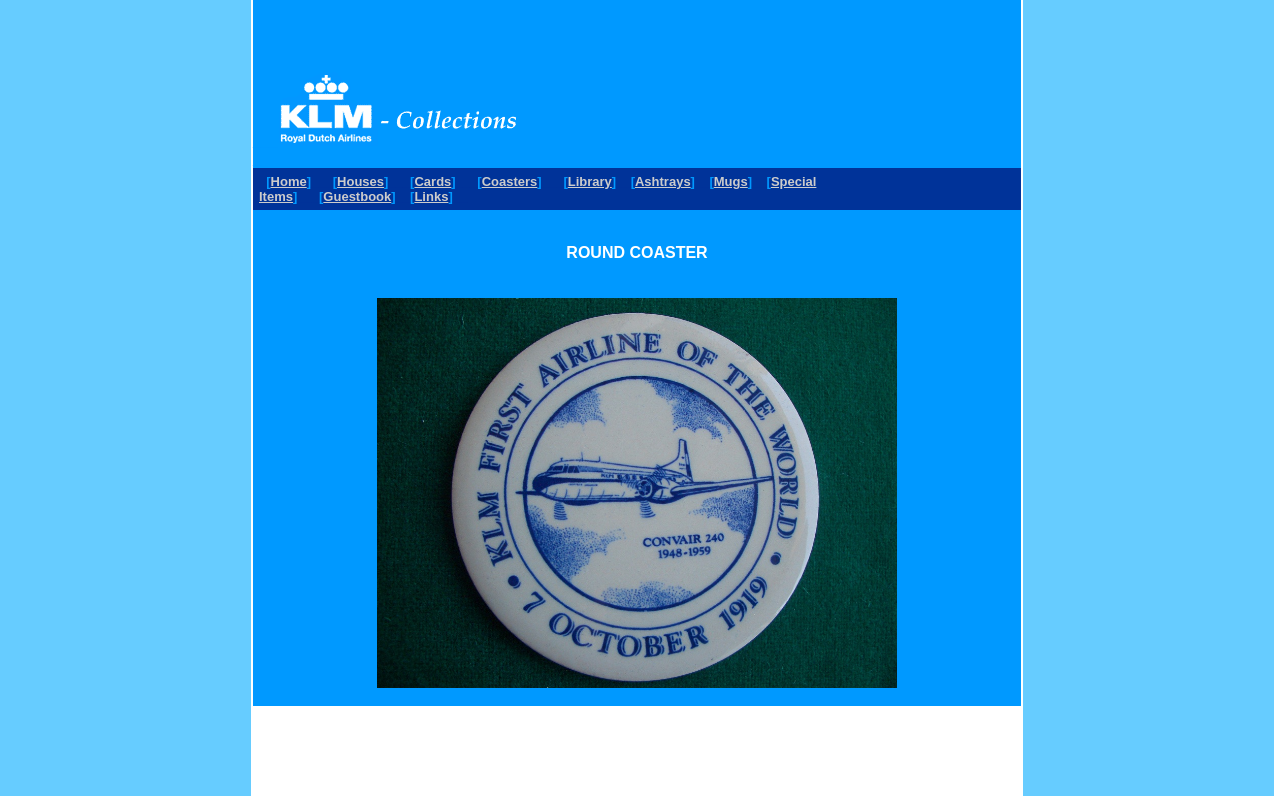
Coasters (510, 181)
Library (590, 181)
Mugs (731, 181)
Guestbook (357, 196)
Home (289, 181)
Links (431, 196)
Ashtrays (663, 181)
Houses (360, 181)
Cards (432, 181)
